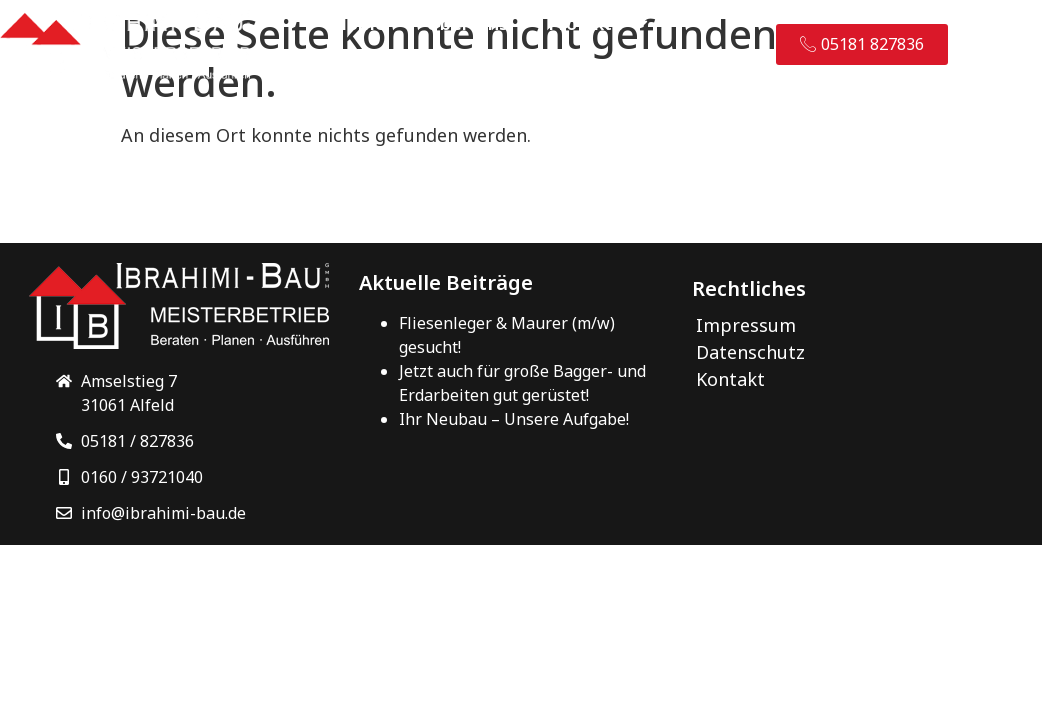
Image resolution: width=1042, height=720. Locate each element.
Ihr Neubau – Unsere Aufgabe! (514, 417)
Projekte (599, 23)
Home (359, 23)
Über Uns (467, 23)
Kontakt (368, 69)
